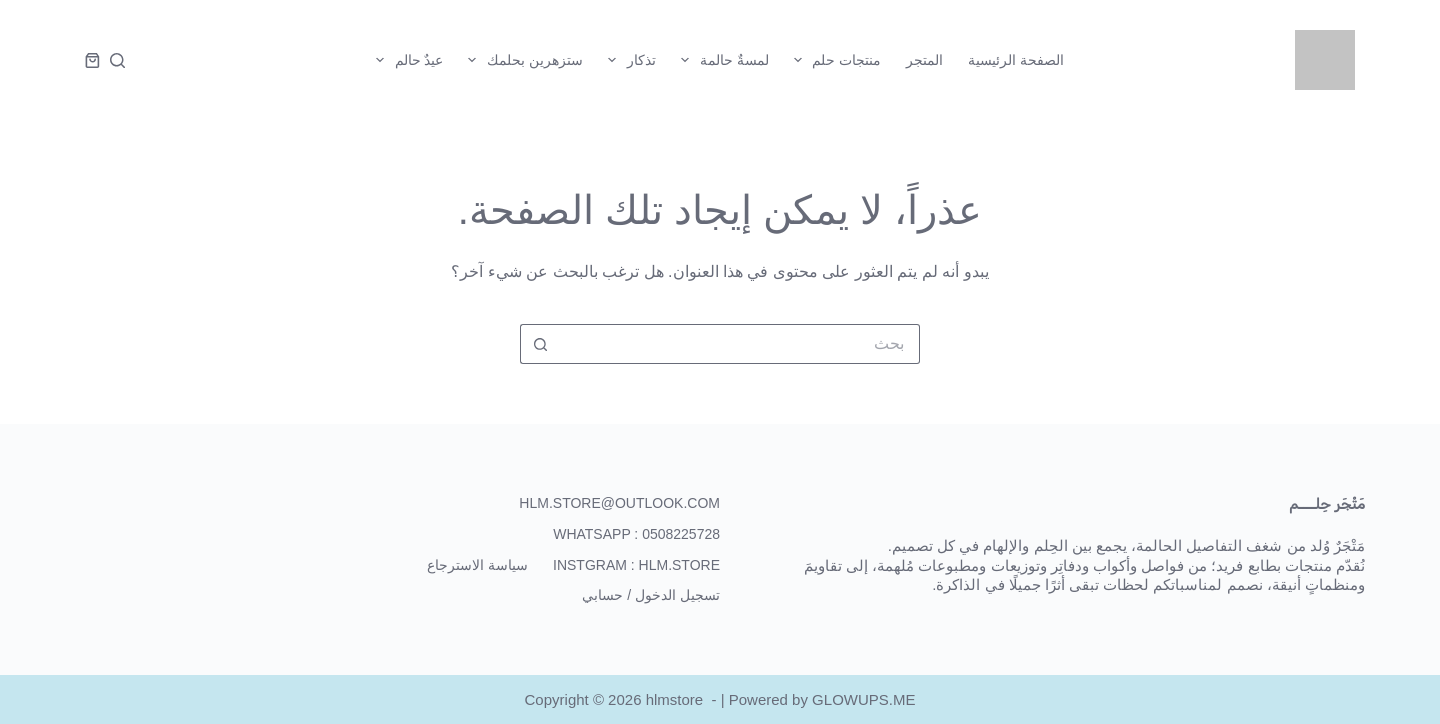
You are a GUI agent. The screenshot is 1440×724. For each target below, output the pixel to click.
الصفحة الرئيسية (1016, 60)
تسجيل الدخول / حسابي (651, 595)
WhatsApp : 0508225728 (636, 534)
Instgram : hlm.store (636, 565)
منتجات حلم (834, 60)
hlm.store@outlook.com (619, 503)
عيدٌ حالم (406, 60)
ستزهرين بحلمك (521, 60)
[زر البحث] (540, 344)
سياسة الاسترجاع (477, 565)
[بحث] (117, 60)
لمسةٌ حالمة (721, 60)
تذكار (628, 60)
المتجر (924, 60)
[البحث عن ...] (740, 344)
